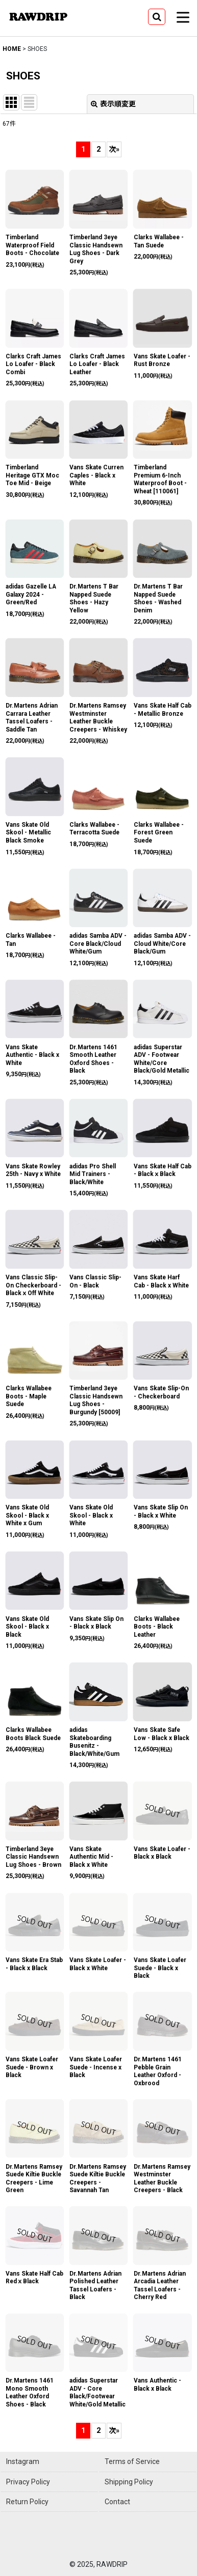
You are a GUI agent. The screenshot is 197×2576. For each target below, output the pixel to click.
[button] (156, 17)
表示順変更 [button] (113, 104)
